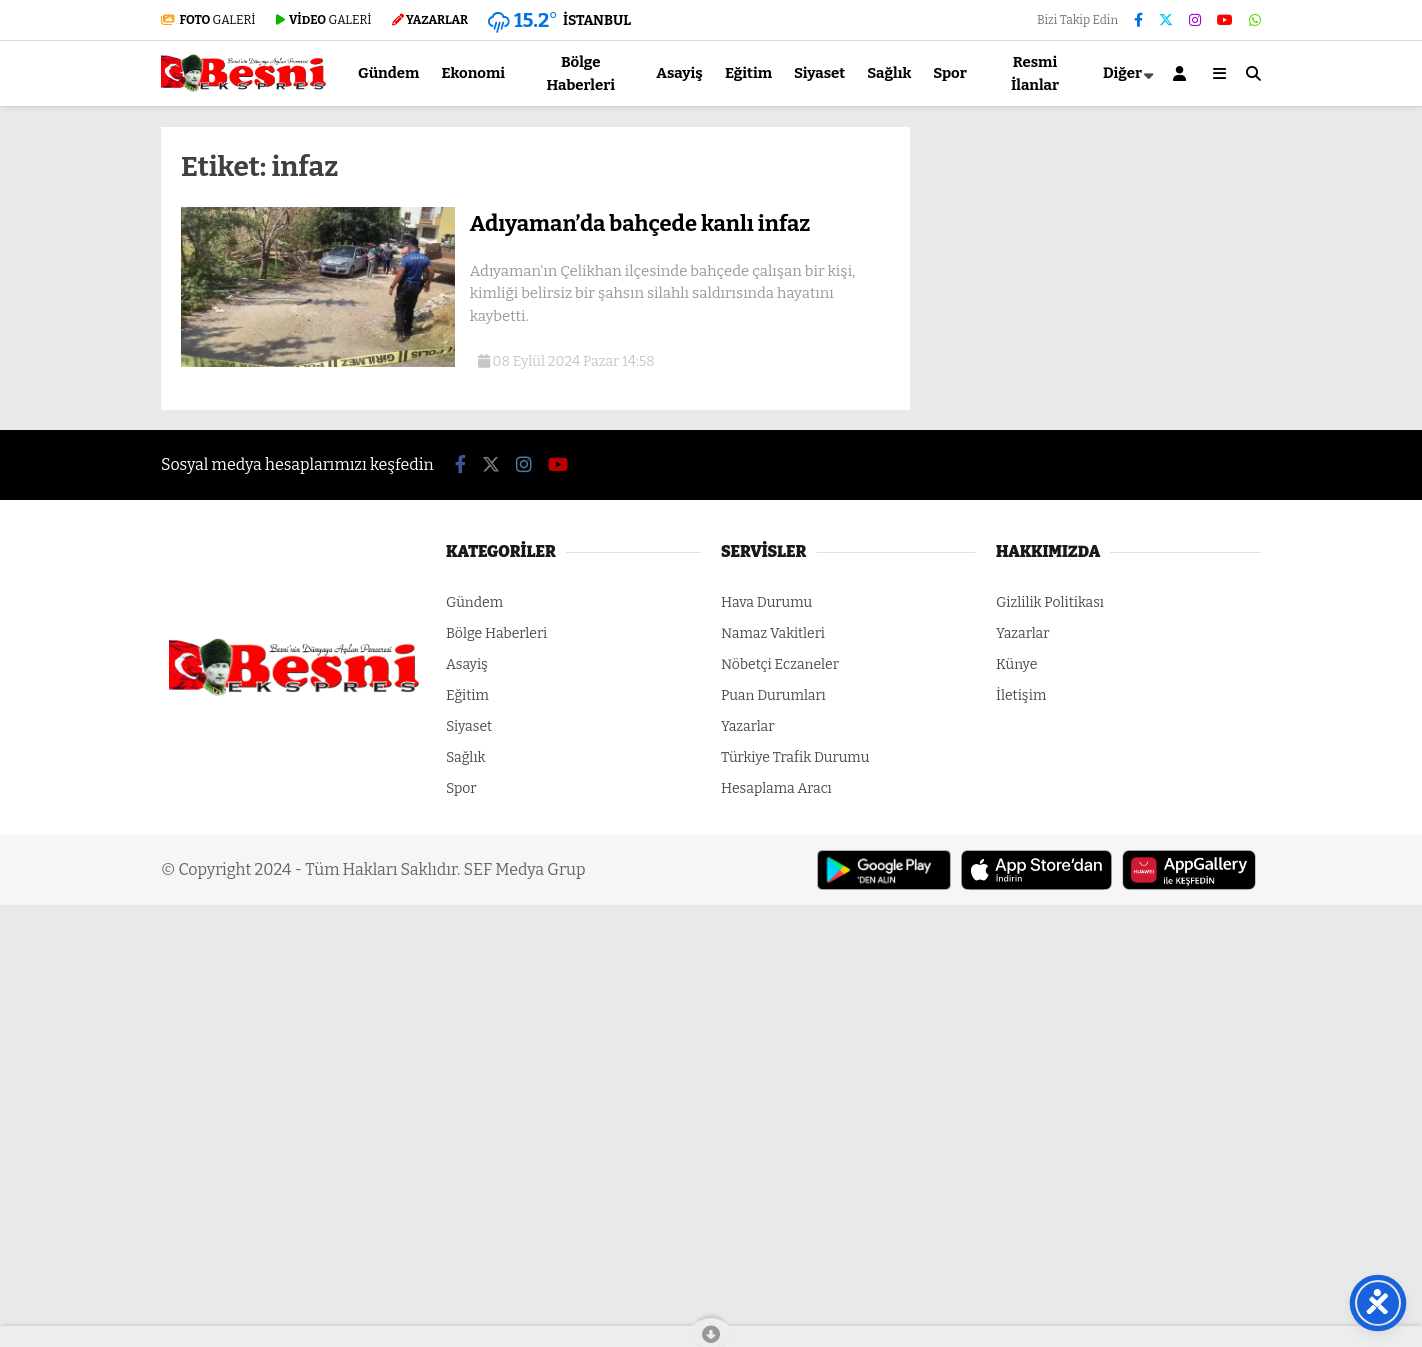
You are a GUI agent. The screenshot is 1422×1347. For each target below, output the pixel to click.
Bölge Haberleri (580, 73)
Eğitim (748, 73)
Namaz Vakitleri (773, 633)
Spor (950, 73)
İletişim (1021, 695)
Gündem (388, 73)
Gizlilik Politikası (1050, 602)
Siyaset (819, 73)
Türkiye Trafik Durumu (795, 757)
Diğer (1122, 73)
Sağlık (889, 73)
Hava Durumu (766, 602)
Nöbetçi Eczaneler (780, 664)
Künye (1016, 664)
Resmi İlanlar (1035, 73)
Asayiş (679, 73)
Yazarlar (747, 726)
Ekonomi (473, 73)
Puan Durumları (773, 695)
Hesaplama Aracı (776, 788)
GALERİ (208, 20)
